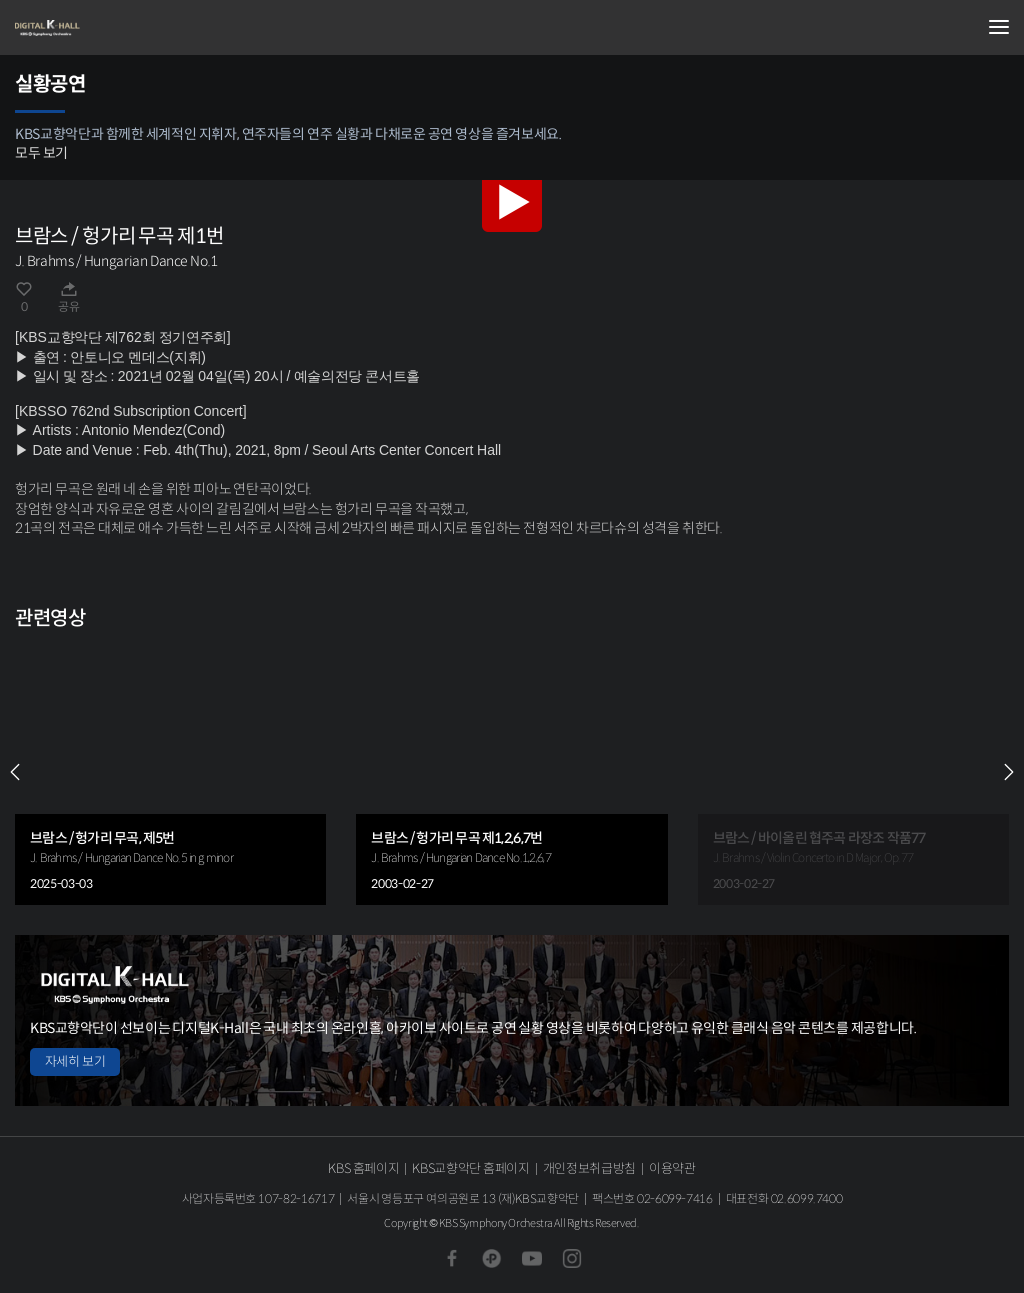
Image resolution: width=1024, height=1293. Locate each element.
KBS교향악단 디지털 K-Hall (115, 28)
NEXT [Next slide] (1009, 772)
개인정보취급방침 (589, 1168)
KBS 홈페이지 (363, 1168)
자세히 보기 (75, 1061)
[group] (170, 772)
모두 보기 (41, 153)
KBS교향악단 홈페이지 (470, 1168)
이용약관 (672, 1168)
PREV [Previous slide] (15, 772)
